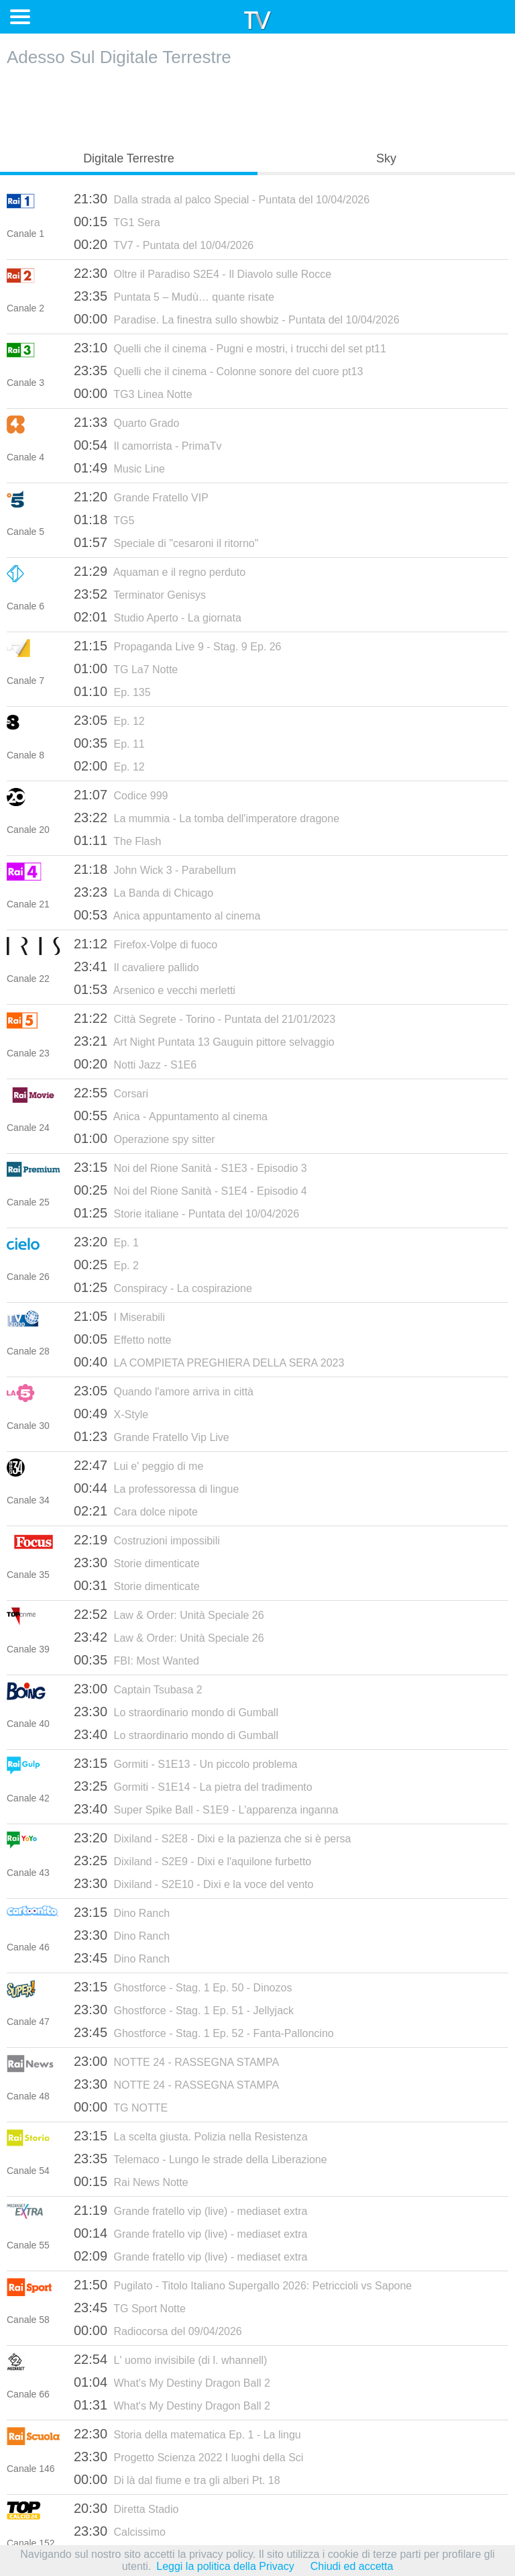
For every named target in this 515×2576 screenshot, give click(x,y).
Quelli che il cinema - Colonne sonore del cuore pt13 (218, 370)
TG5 (104, 519)
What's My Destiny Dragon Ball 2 (172, 2382)
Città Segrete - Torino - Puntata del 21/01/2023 (204, 1018)
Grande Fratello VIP (141, 496)
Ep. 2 (106, 1264)
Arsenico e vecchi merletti (154, 989)
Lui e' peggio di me (138, 1465)
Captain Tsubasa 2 (138, 1688)
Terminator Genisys (140, 594)
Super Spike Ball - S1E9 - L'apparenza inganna (206, 1808)
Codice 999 (121, 794)
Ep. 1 (106, 1241)
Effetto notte (123, 1339)
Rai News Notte (131, 2181)
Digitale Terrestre (128, 158)
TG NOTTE (121, 2106)
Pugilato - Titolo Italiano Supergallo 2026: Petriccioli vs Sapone (243, 2284)
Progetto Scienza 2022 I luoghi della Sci (188, 2456)
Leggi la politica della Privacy (225, 2566)
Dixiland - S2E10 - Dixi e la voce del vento (193, 1883)
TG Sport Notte (130, 2307)
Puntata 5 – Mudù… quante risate (174, 296)
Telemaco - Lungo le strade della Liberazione (200, 2158)
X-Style (111, 1413)
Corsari (111, 1092)
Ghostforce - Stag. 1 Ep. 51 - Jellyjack (184, 2009)
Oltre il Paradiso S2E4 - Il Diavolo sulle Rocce (202, 273)
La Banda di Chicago (143, 892)
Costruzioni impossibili (147, 1539)
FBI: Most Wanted (136, 1659)
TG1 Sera (117, 221)
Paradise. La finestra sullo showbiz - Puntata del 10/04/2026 (237, 318)
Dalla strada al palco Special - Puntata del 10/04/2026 (221, 198)
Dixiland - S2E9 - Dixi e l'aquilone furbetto (192, 1860)
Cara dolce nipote (136, 1510)
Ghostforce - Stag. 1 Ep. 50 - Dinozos (183, 1986)
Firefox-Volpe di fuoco (145, 943)
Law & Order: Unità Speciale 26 (169, 1614)
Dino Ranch (122, 1912)
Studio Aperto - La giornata (157, 616)
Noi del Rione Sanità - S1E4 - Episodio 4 (190, 1190)
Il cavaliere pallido (136, 966)
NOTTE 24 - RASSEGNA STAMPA (176, 2061)
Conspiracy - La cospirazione (163, 1287)
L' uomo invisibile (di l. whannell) (170, 2359)
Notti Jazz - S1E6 (135, 1063)
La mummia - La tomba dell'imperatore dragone (206, 817)
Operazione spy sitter (144, 1138)
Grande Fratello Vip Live (151, 1436)
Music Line (119, 467)
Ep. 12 (109, 720)
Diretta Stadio (126, 2508)
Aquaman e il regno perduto (159, 571)
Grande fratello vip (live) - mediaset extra (191, 2210)
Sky (386, 158)
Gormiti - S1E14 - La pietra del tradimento (193, 1786)
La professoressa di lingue (156, 1488)
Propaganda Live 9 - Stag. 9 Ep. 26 (177, 645)
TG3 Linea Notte (133, 393)
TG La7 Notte (126, 668)
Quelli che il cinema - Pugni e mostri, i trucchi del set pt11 (230, 347)
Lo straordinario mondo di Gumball (176, 1711)
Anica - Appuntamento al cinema (171, 1115)
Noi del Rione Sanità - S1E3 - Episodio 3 (190, 1167)
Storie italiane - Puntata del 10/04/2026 (186, 1212)
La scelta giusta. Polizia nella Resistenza (191, 2135)
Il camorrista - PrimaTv (147, 445)
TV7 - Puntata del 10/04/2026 (163, 244)
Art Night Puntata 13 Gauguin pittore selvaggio (204, 1041)
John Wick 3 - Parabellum (155, 869)
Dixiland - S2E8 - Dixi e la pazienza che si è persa (212, 1837)
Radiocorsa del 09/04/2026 (158, 2330)
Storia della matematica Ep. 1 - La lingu (187, 2433)
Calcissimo (120, 2531)
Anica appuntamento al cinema (167, 914)
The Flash (117, 840)
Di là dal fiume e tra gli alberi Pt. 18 (177, 2479)
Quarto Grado (126, 422)
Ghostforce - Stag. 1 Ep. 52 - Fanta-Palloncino (204, 2032)
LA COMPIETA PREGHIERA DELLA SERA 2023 (209, 1361)
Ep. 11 (109, 743)
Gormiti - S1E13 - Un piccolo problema (185, 1763)
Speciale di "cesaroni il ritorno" (166, 542)
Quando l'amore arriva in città (163, 1390)
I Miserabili (119, 1316)
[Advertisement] (257, 105)
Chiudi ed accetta (352, 2566)
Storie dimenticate (137, 1562)
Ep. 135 (112, 691)
